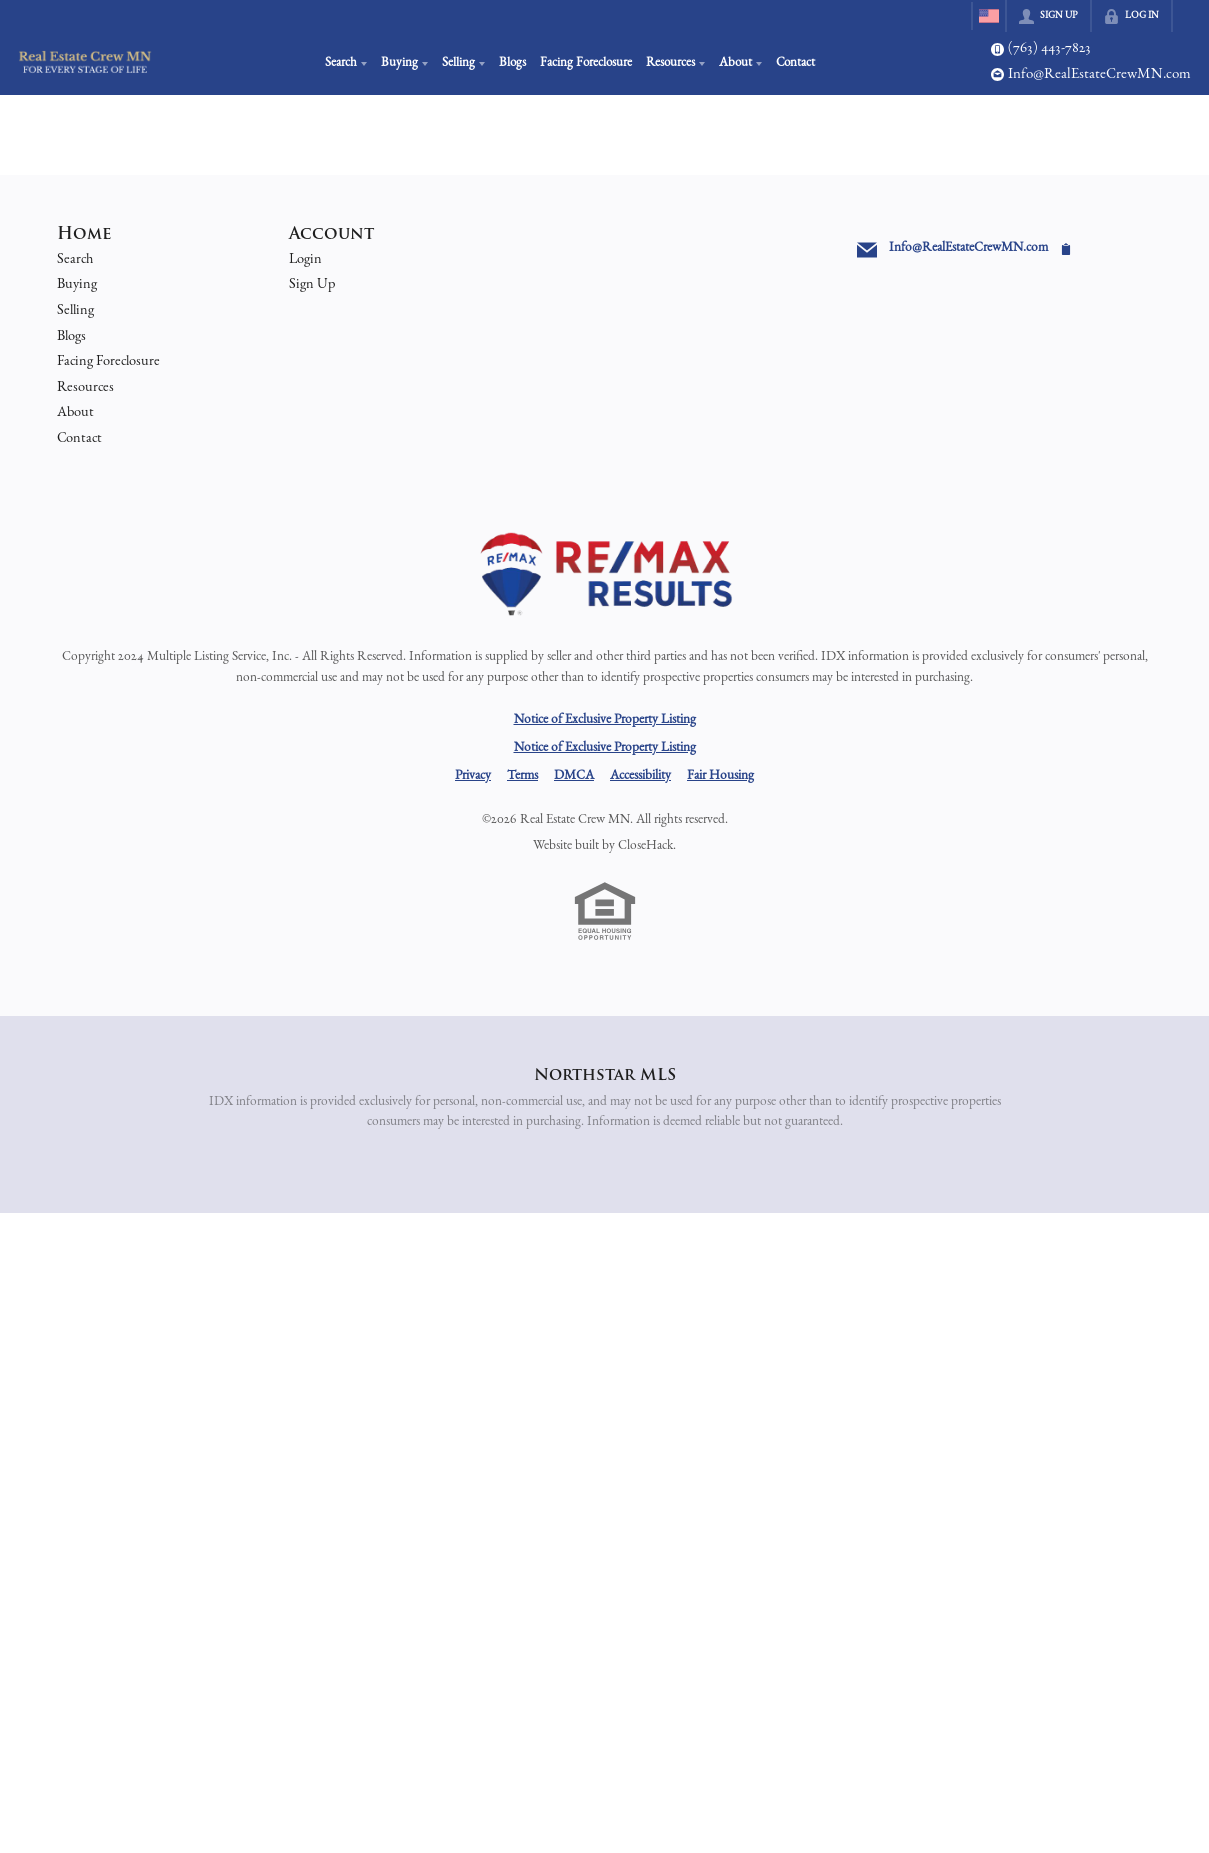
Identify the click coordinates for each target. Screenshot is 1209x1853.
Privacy (473, 776)
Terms (522, 776)
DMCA (574, 776)
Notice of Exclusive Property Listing (605, 720)
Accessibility (640, 776)
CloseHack (645, 846)
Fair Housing (720, 776)
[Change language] (989, 16)
